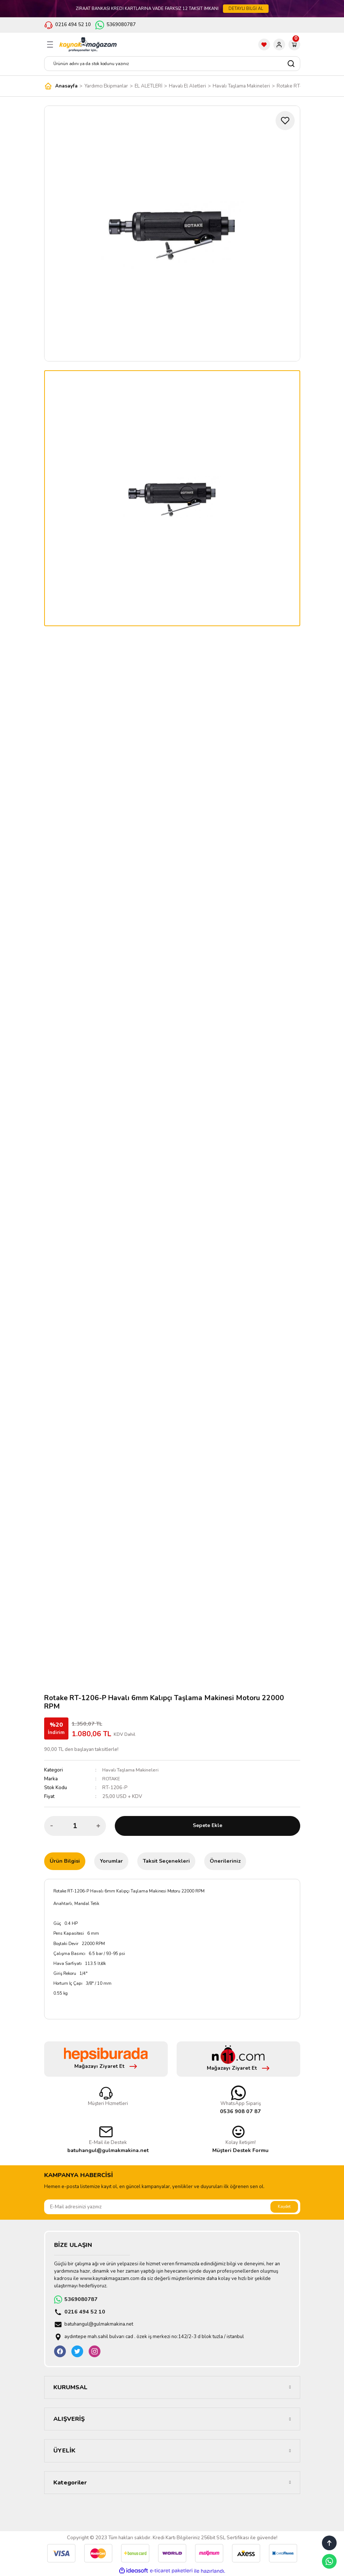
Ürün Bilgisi (65, 1861)
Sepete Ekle (207, 1825)
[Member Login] (279, 44)
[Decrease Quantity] (52, 1825)
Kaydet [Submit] (284, 2206)
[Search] (172, 63)
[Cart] (294, 44)
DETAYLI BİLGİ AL (245, 8)
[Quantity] (75, 1825)
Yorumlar (111, 1861)
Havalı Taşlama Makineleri (131, 1770)
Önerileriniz (225, 1861)
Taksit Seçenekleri (166, 1861)
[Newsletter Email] (172, 2206)
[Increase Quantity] (98, 1825)
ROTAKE (111, 1779)
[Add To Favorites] (285, 120)
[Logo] (88, 44)
